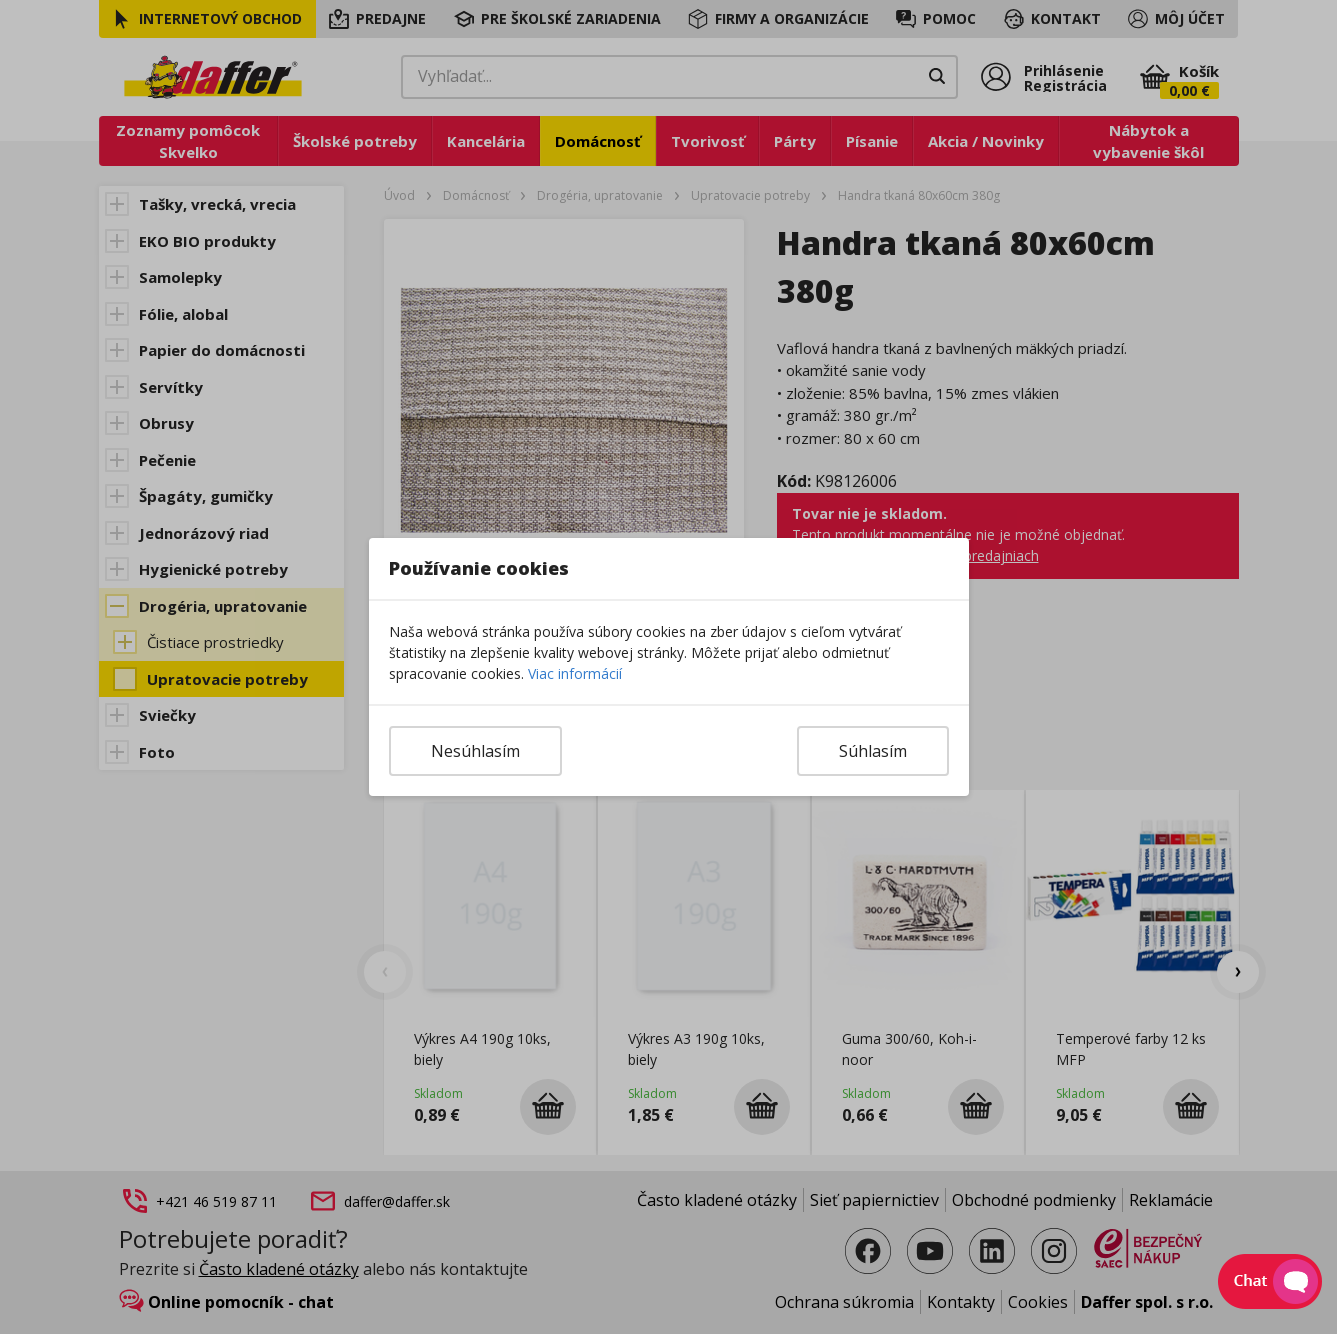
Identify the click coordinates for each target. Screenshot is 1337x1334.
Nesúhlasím (475, 751)
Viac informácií (575, 673)
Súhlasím (873, 751)
